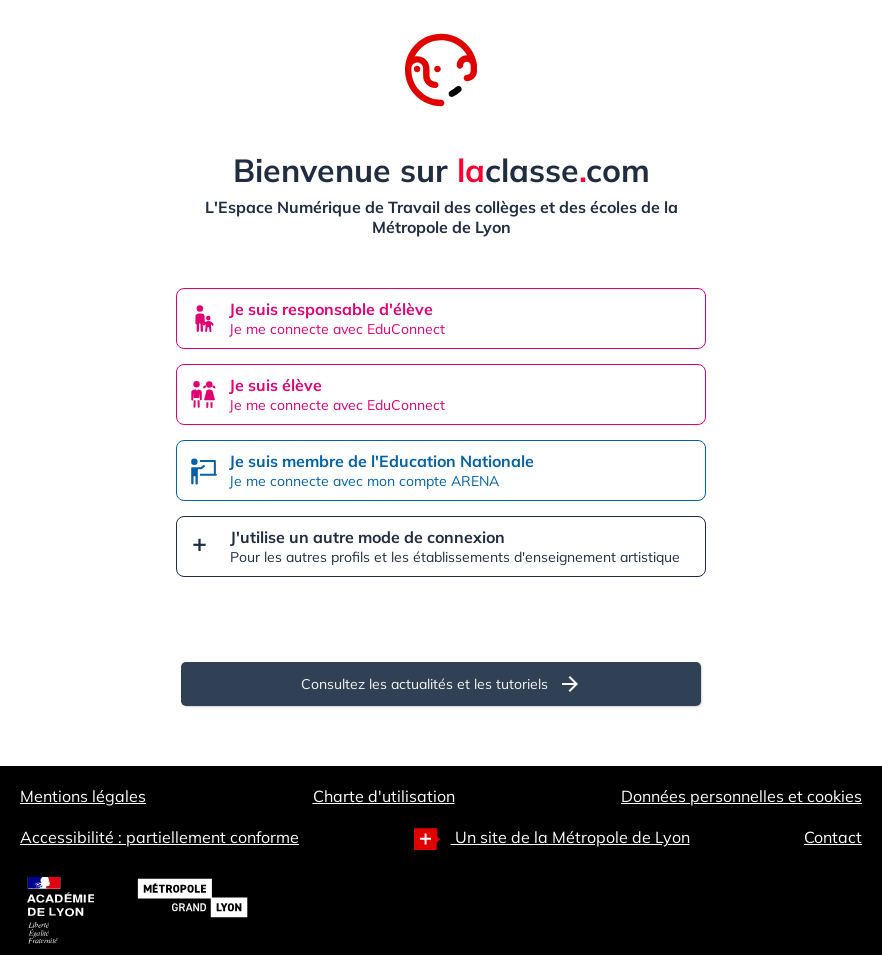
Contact (833, 837)
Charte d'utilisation (384, 796)
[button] (441, 546)
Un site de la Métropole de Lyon (552, 838)
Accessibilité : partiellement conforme (159, 837)
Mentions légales (83, 796)
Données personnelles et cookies (741, 796)
